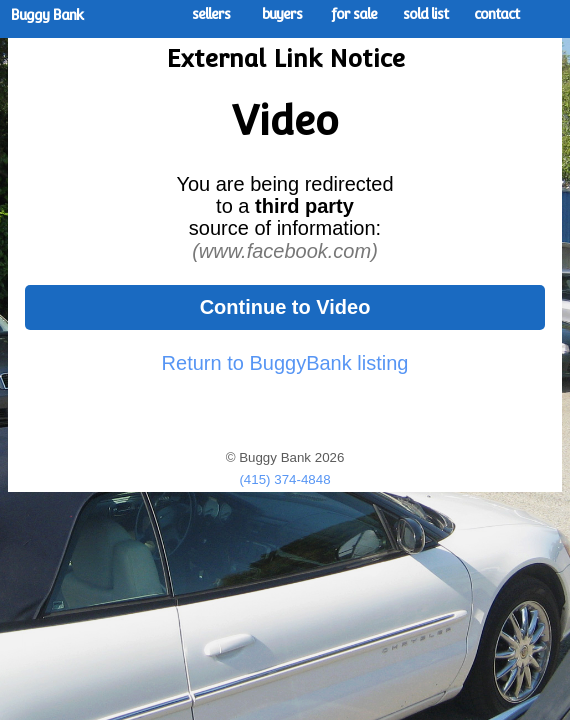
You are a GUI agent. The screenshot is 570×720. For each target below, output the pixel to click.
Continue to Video (285, 307)
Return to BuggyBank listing (285, 363)
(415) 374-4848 (284, 479)
